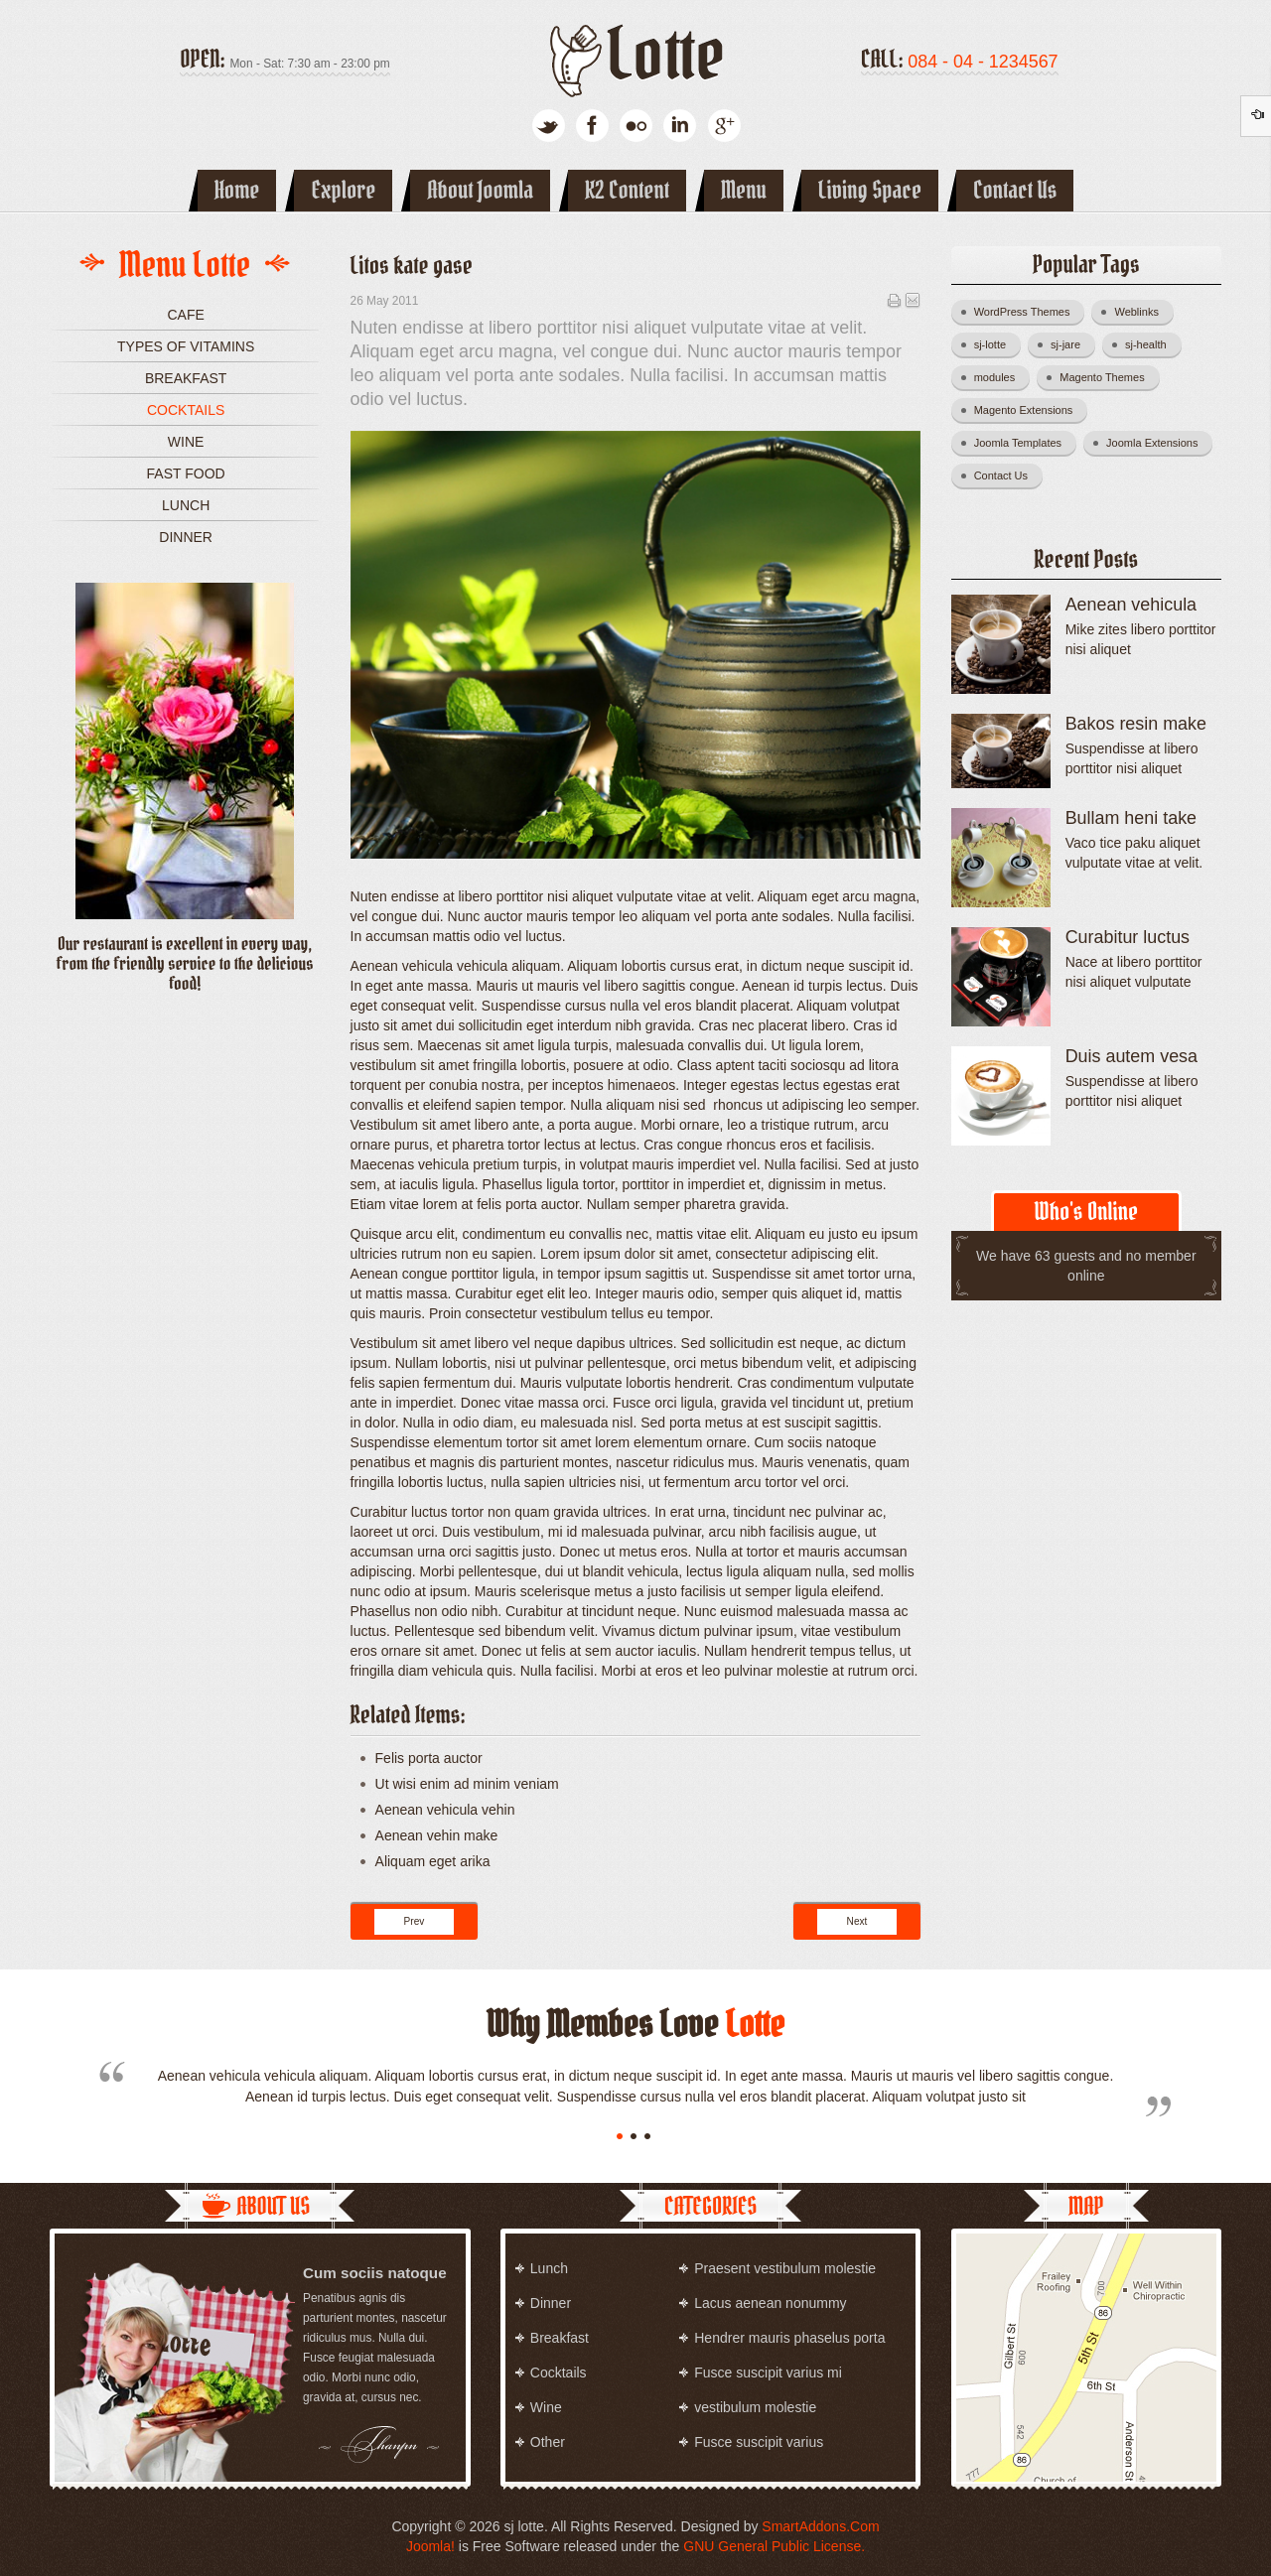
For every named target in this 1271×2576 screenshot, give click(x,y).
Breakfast (185, 378)
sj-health (1153, 341)
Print (894, 300)
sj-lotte (997, 341)
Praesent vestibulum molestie (785, 2268)
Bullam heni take (1131, 818)
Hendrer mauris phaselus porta (789, 2338)
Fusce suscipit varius (758, 2442)
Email (912, 300)
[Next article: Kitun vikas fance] (857, 1922)
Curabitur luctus (1127, 937)
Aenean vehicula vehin (445, 1810)
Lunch (186, 505)
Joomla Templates (1025, 440)
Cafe (185, 315)
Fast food (186, 473)
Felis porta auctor (429, 1758)
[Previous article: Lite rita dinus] (415, 1922)
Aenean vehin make (436, 1835)
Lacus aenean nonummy (770, 2303)
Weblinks (1143, 309)
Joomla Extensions (1159, 440)
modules (1002, 374)
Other (547, 2442)
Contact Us (1008, 472)
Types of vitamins (185, 346)
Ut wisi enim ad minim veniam (467, 1784)
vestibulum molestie (755, 2407)
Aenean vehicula (1131, 604)
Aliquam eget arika (433, 1861)
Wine (186, 442)
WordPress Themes (1029, 309)
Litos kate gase (412, 265)
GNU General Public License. (774, 2546)
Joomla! (430, 2546)
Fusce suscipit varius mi (768, 2372)
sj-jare (1073, 341)
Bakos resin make (1135, 724)
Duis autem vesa (1131, 1056)
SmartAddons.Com (820, 2526)
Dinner (185, 537)
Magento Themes (1109, 374)
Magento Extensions (1031, 407)
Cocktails (185, 410)
